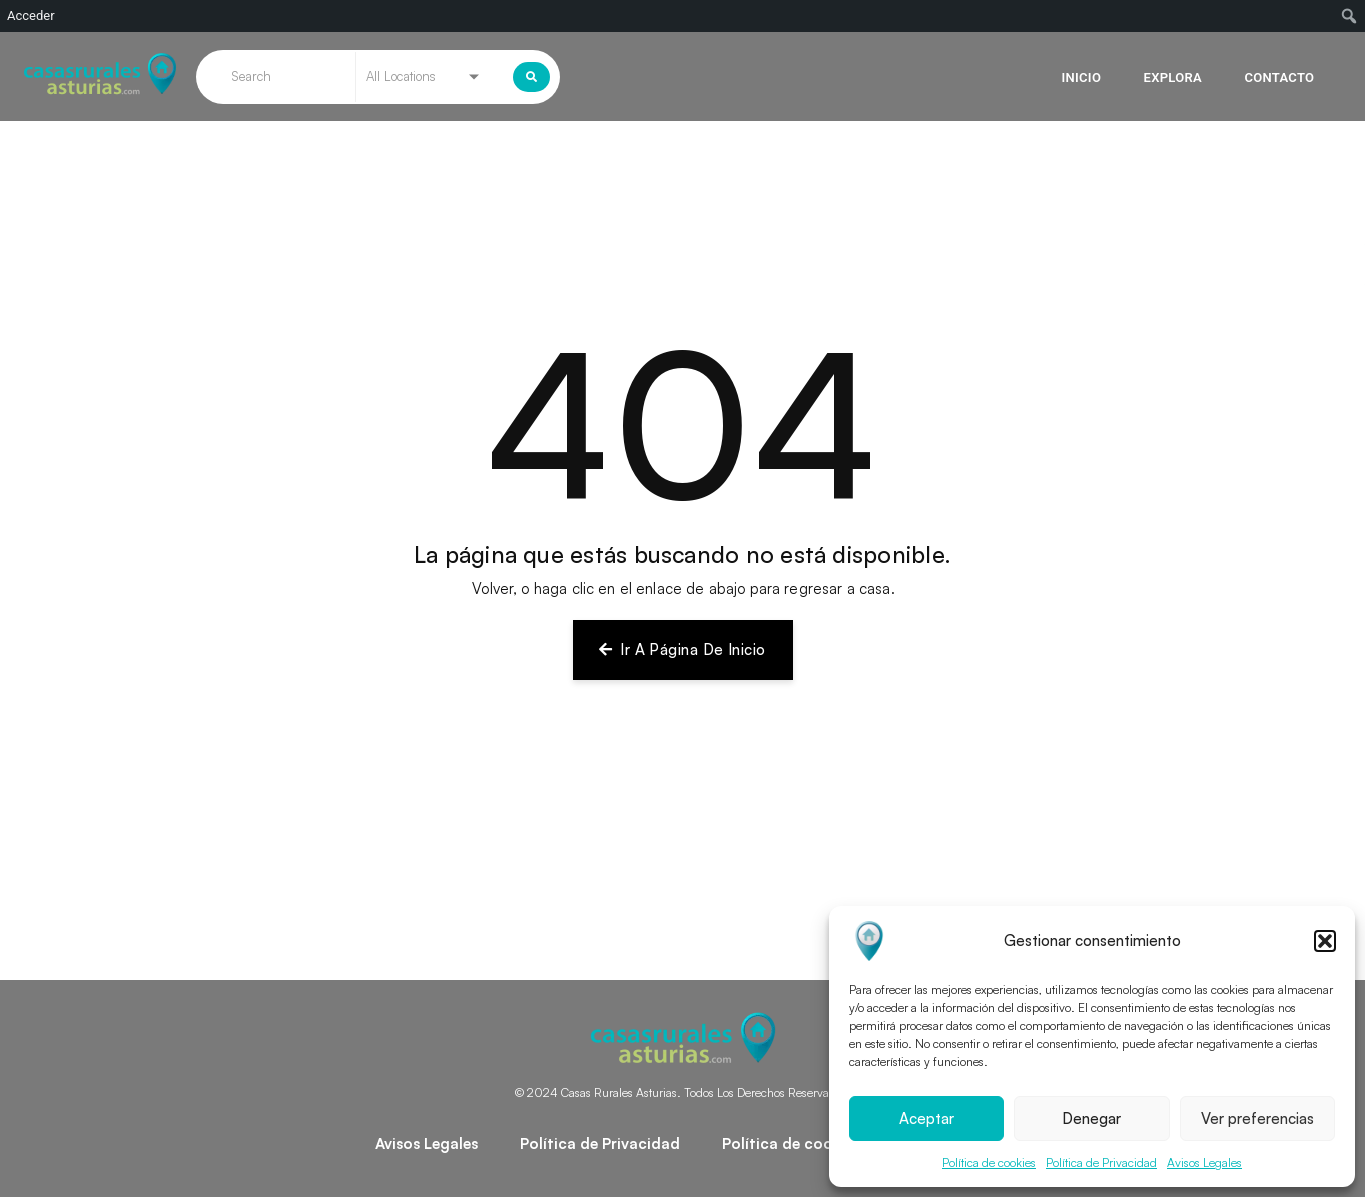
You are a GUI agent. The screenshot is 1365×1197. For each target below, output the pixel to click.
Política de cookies (989, 1162)
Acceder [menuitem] (31, 15)
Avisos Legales (1204, 1162)
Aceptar (926, 1118)
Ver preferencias (1257, 1118)
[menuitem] (1349, 16)
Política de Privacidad (1101, 1162)
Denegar (1091, 1118)
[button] (1325, 941)
